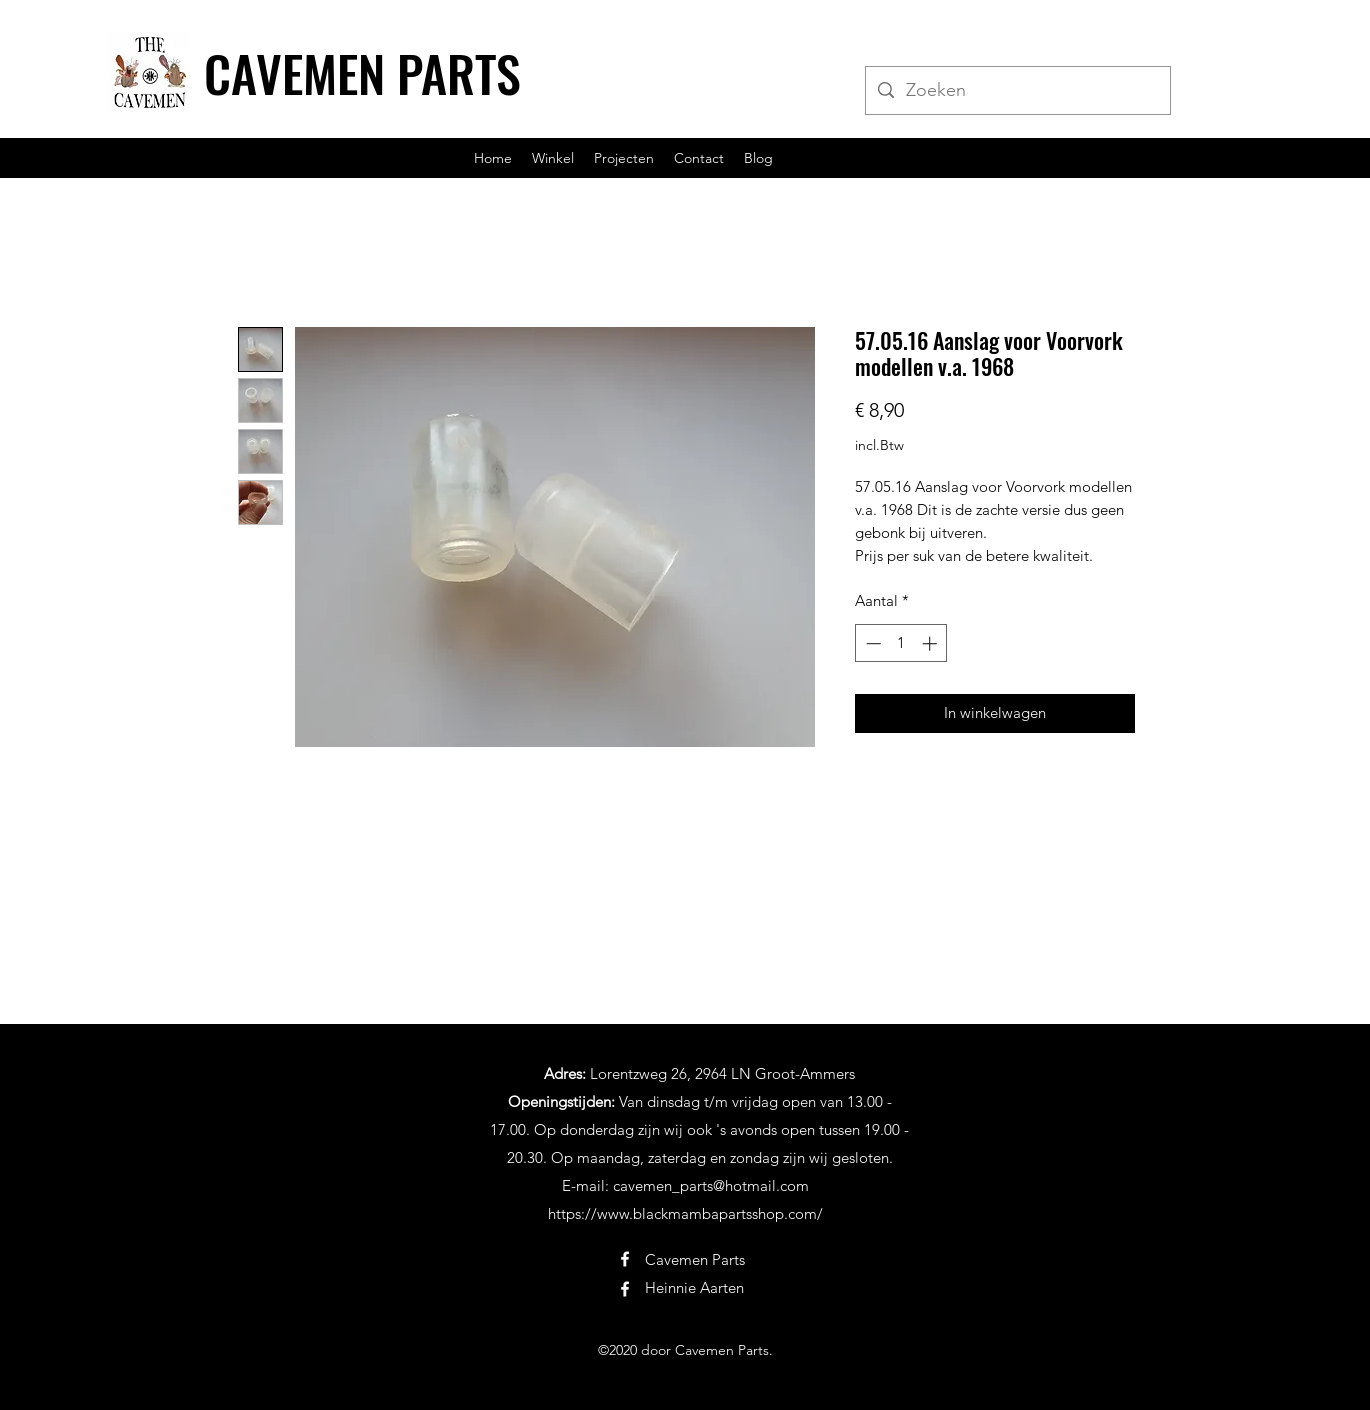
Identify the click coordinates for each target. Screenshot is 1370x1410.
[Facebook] (625, 1259)
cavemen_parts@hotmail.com (711, 1185)
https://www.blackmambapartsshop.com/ (685, 1213)
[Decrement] (871, 643)
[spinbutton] (901, 643)
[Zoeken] (1017, 91)
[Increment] (931, 643)
